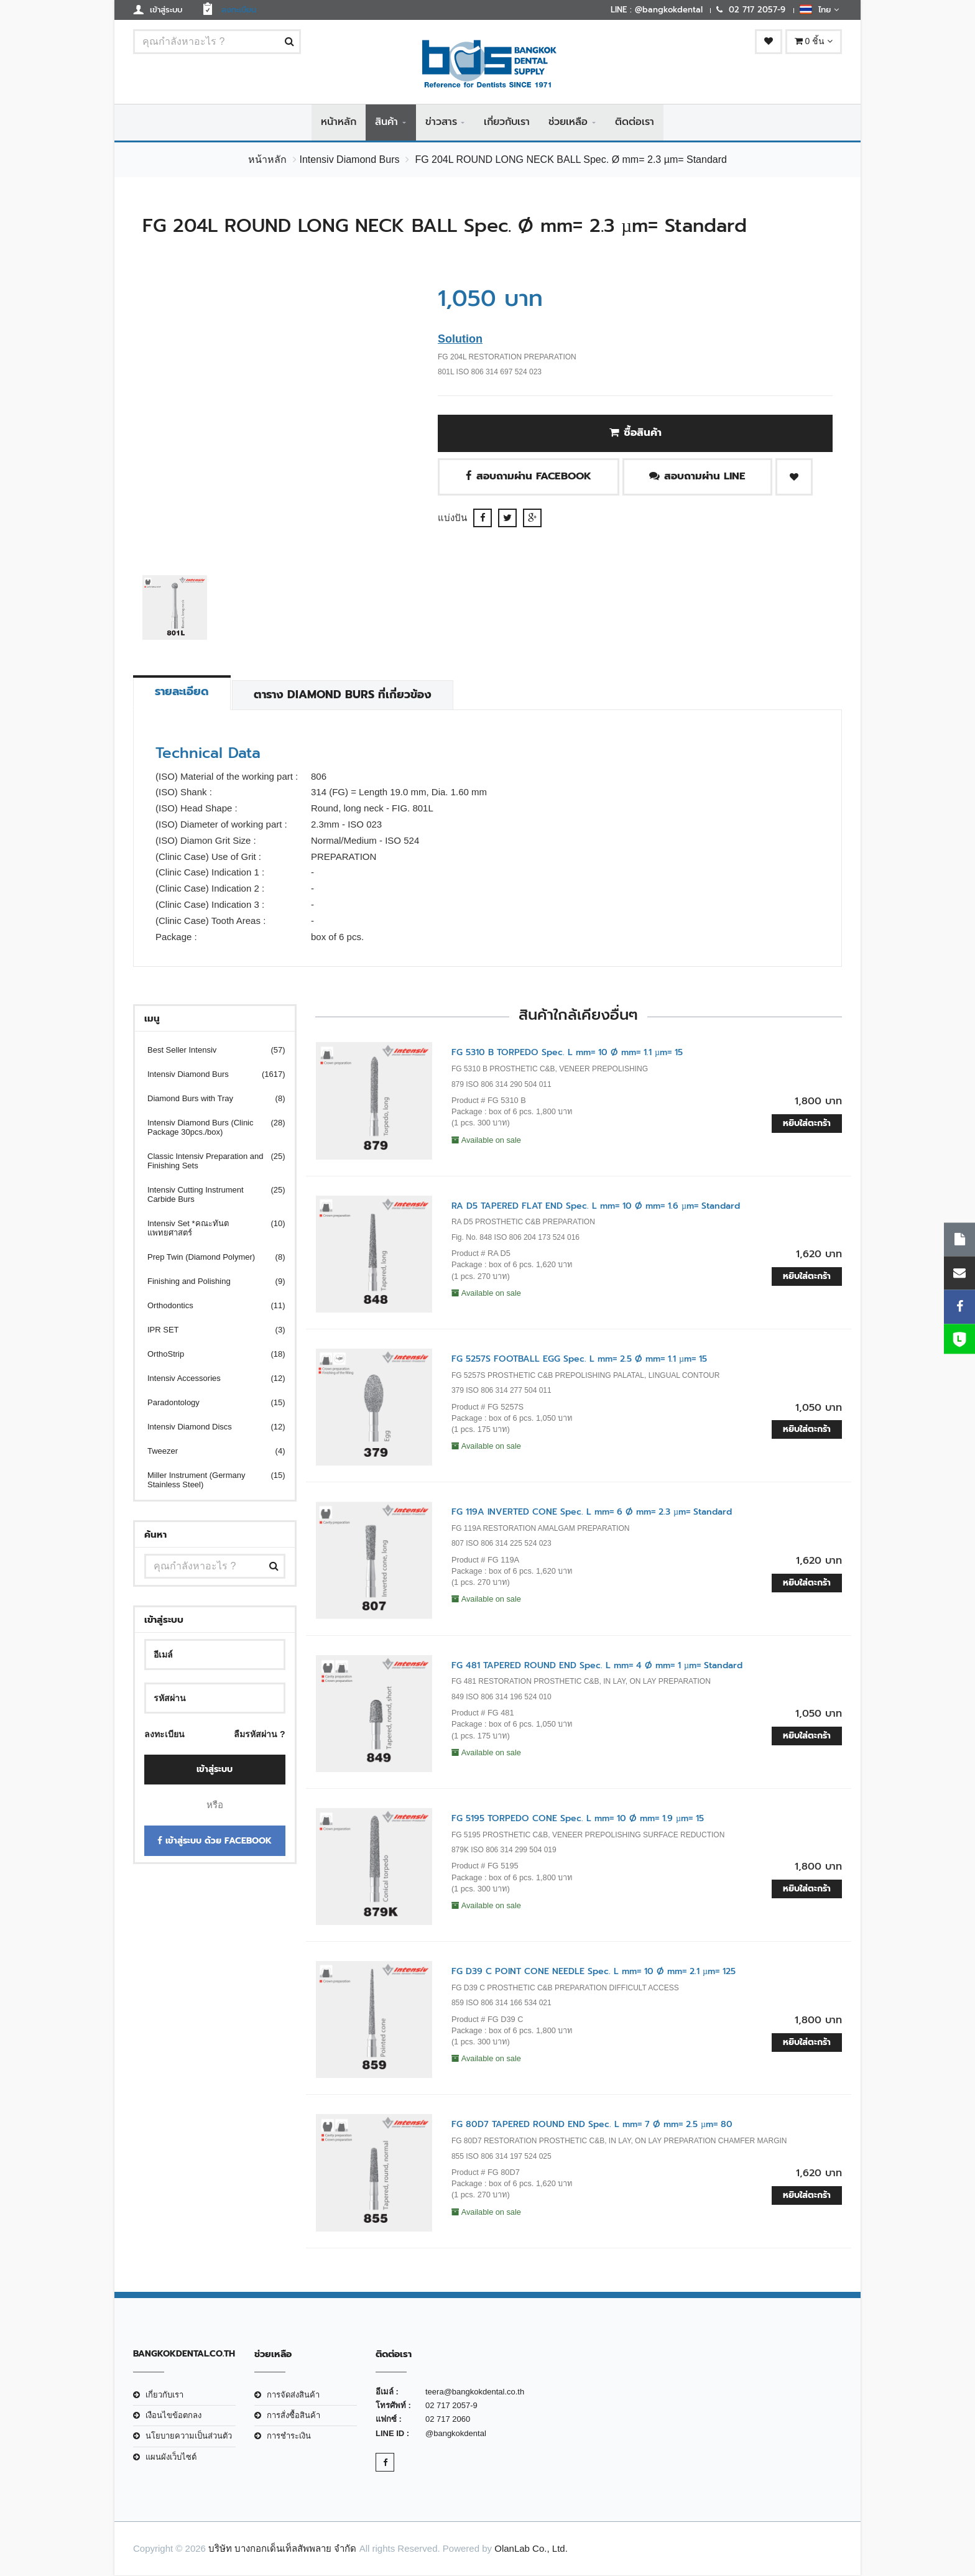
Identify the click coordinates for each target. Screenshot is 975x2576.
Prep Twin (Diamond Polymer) (208, 1257)
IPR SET (208, 1330)
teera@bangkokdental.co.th (474, 2391)
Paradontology (208, 1403)
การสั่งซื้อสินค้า (293, 2416)
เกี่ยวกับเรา (507, 122)
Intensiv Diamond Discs (208, 1427)
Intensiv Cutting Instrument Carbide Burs (208, 1195)
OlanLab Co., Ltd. (531, 2549)
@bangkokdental (455, 2434)
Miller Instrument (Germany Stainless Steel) (208, 1480)
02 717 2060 (447, 2419)
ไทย (819, 9)
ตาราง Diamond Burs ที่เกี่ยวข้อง (344, 695)
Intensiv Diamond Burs (350, 160)
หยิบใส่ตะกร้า (807, 1123)
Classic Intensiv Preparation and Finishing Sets (208, 1161)
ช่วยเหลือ (568, 122)
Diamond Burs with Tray (208, 1099)
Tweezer (208, 1451)
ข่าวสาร (441, 122)
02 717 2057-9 (451, 2406)
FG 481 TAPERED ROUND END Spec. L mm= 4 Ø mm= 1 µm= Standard (596, 1665)
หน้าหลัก (338, 122)
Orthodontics (208, 1306)
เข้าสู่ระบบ (214, 1769)
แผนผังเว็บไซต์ (171, 2457)
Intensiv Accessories (208, 1378)
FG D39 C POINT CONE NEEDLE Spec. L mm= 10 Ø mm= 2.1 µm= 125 (593, 1971)
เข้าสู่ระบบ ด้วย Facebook (214, 1841)
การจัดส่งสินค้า (293, 2394)
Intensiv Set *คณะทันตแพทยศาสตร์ (208, 1228)
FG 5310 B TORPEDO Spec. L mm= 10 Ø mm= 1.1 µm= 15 (567, 1052)
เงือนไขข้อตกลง (173, 2416)
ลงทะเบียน (164, 1735)
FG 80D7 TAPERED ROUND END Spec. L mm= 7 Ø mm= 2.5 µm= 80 (591, 2124)
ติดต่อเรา (634, 122)
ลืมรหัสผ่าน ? (259, 1735)
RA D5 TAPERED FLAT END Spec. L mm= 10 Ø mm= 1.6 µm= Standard (595, 1205)
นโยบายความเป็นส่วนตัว (189, 2436)
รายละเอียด (182, 692)
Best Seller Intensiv (208, 1050)
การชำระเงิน (289, 2436)
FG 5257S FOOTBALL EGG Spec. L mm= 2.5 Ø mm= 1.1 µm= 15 (579, 1359)
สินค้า (386, 122)
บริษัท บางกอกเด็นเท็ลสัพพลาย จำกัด (282, 2549)
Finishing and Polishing (208, 1281)
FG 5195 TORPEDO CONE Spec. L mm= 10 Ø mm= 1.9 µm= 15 (577, 1819)
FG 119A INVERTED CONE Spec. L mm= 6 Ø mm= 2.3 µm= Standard (591, 1512)
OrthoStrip (208, 1354)
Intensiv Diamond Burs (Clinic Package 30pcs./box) (208, 1128)
